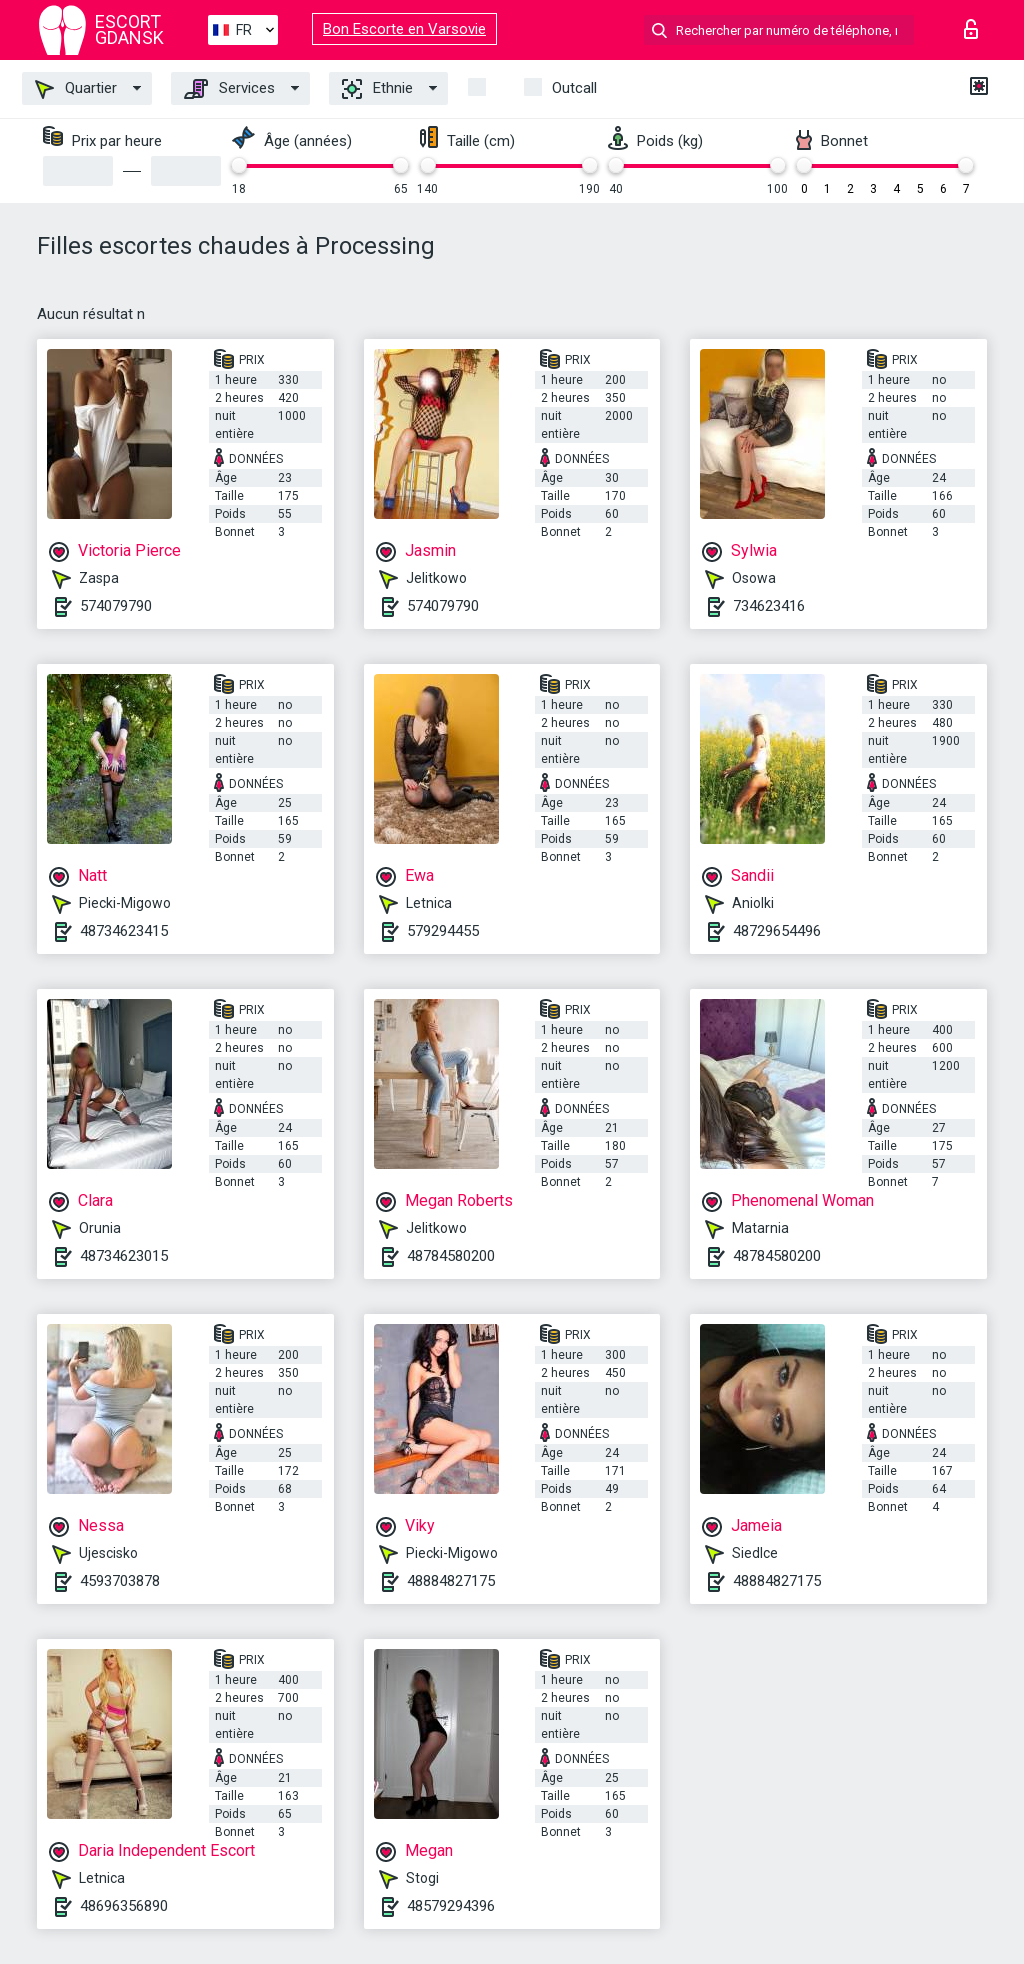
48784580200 (451, 1256)
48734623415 (124, 931)
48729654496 (777, 931)
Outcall (574, 88)
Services (229, 89)
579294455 (443, 931)
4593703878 (120, 1581)
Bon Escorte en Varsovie (404, 29)
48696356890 (124, 1906)
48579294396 (451, 1906)
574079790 (116, 606)
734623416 (769, 606)
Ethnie (377, 89)
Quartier (76, 89)
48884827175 (451, 1581)
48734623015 (124, 1256)
